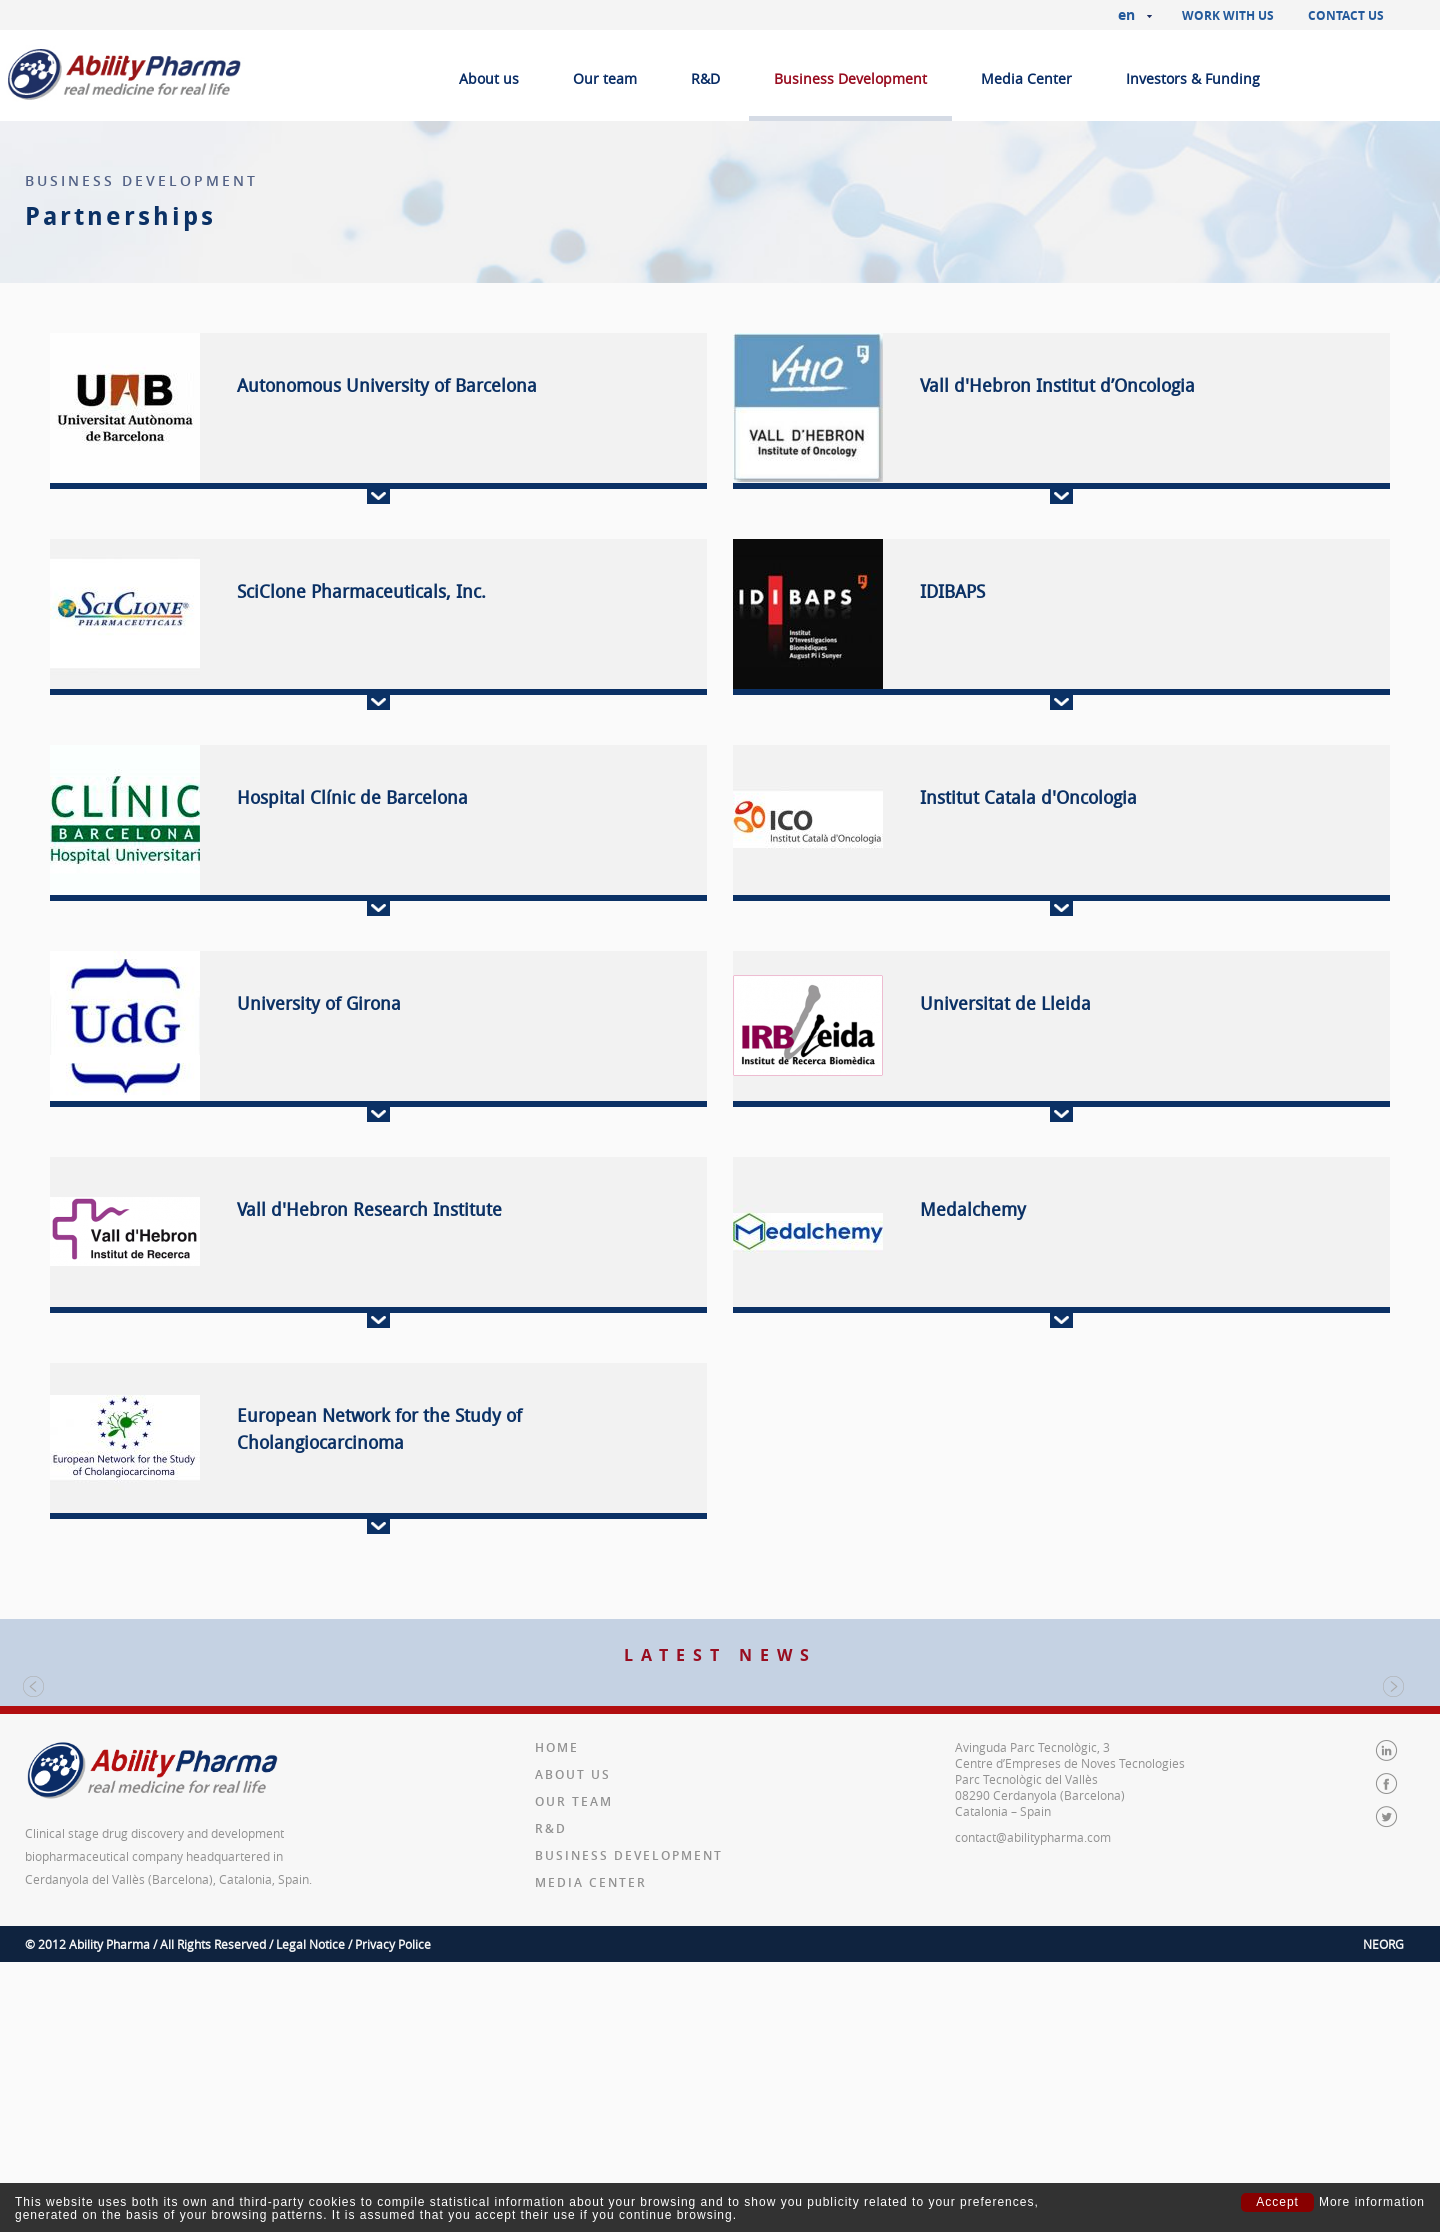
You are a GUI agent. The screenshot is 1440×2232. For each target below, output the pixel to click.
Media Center (1026, 78)
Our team (605, 78)
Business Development (850, 78)
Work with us (1228, 15)
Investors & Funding (1193, 78)
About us (489, 78)
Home (557, 1992)
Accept (1277, 2202)
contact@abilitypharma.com (1033, 2082)
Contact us (1346, 15)
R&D (705, 78)
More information (1372, 2202)
